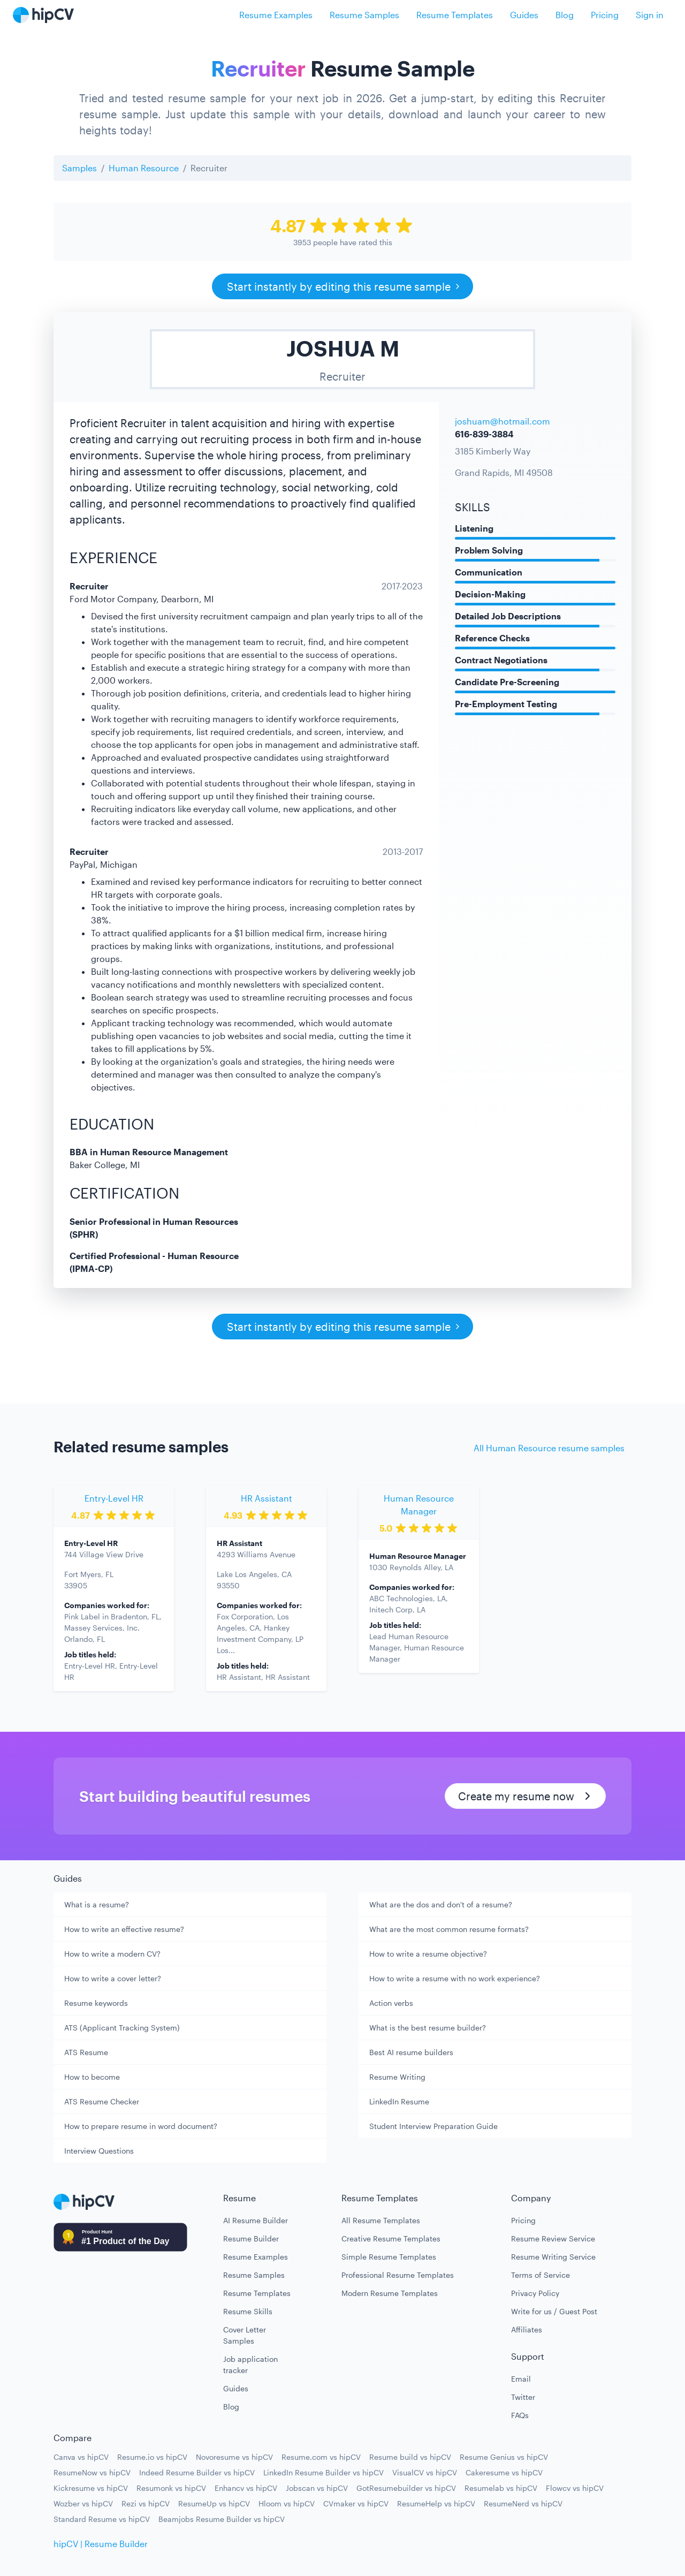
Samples (79, 168)
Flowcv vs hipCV (575, 2487)
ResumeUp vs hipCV (214, 2503)
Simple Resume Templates (388, 2256)
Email (521, 2378)
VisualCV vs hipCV (424, 2472)
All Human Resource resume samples (549, 1448)
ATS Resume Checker (101, 2101)
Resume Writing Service (553, 2256)
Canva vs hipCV (81, 2456)
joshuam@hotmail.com (502, 421)
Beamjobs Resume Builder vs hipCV (221, 2519)
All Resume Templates (380, 2220)
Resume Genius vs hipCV (504, 2456)
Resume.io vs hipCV (152, 2456)
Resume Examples (276, 15)
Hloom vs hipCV (286, 2503)
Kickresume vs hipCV (91, 2487)
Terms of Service (540, 2274)
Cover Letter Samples (244, 2335)
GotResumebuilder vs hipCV (406, 2487)
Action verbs (391, 2002)
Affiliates (526, 2329)
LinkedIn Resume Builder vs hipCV (323, 2472)
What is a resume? (96, 1904)
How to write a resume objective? (428, 1953)
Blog (564, 15)
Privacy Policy (535, 2293)
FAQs (520, 2415)
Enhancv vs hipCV (246, 2487)
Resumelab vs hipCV (501, 2487)
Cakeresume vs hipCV (504, 2472)
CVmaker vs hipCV (356, 2503)
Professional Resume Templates (397, 2274)
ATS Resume (86, 2052)
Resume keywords (96, 2002)
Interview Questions (99, 2150)
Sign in (650, 15)
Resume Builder (251, 2238)
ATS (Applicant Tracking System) (122, 2027)
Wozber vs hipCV (83, 2503)
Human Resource (144, 168)
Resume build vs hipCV (410, 2456)
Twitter (523, 2396)
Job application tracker (250, 2364)
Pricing (605, 15)
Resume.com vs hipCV (321, 2456)
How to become (92, 2076)
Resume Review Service (553, 2238)
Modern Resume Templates (389, 2293)
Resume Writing (397, 2076)
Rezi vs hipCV (145, 2503)
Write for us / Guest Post (554, 2311)
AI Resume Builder (255, 2220)
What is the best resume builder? (427, 2027)
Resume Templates (454, 15)
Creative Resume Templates (390, 2238)
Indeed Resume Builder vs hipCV (197, 2472)
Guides (524, 15)
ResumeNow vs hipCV (92, 2472)
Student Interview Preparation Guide (433, 2126)
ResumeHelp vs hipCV (436, 2503)
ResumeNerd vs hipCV (523, 2503)
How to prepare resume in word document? (140, 2126)
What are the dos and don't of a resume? (440, 1904)
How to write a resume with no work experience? (454, 1978)
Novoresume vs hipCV (234, 2456)
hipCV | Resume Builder (101, 2544)
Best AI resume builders (411, 2052)
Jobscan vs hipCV (317, 2487)
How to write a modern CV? (112, 1953)
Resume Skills (247, 2311)
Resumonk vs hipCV (171, 2487)
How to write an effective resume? (124, 1929)
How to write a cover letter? (112, 1978)
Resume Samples (364, 15)
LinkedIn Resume (399, 2101)
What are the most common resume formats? (449, 1929)
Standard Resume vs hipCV (102, 2519)
